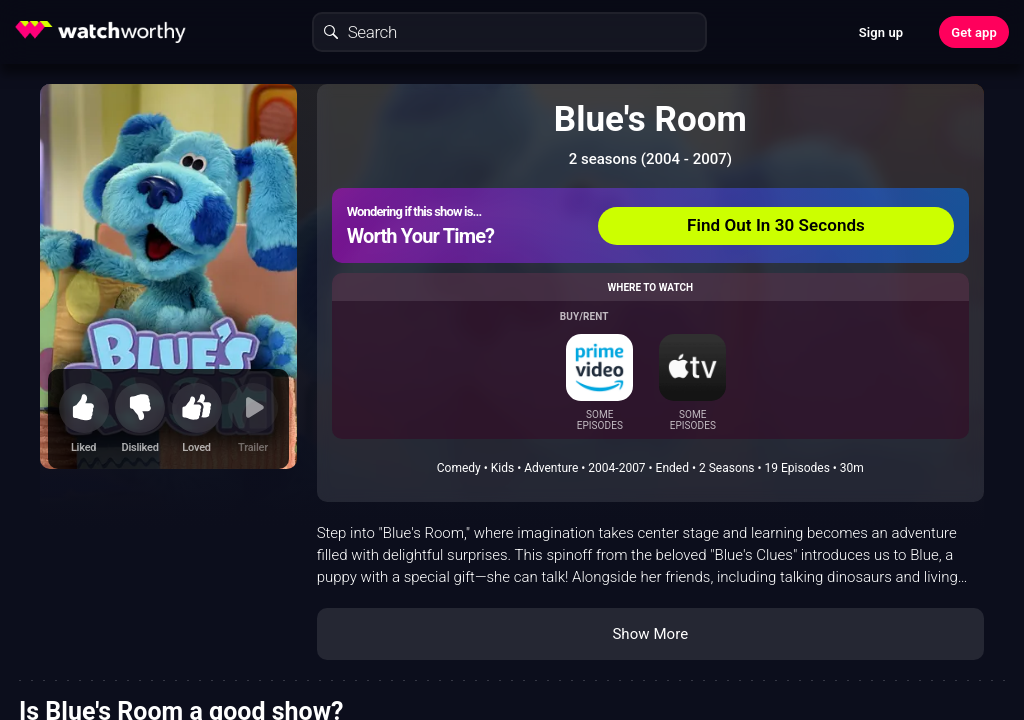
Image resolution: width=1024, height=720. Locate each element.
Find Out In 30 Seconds (776, 225)
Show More (650, 634)
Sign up (881, 32)
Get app (974, 32)
